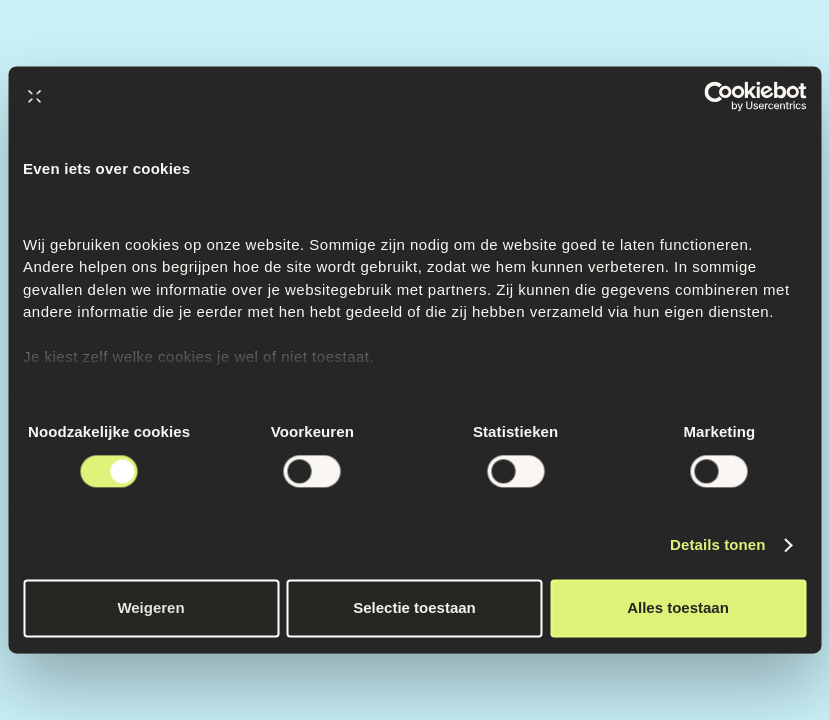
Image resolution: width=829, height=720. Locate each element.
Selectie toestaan (414, 608)
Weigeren (150, 608)
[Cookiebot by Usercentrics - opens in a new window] (718, 96)
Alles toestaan (678, 608)
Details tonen (717, 544)
